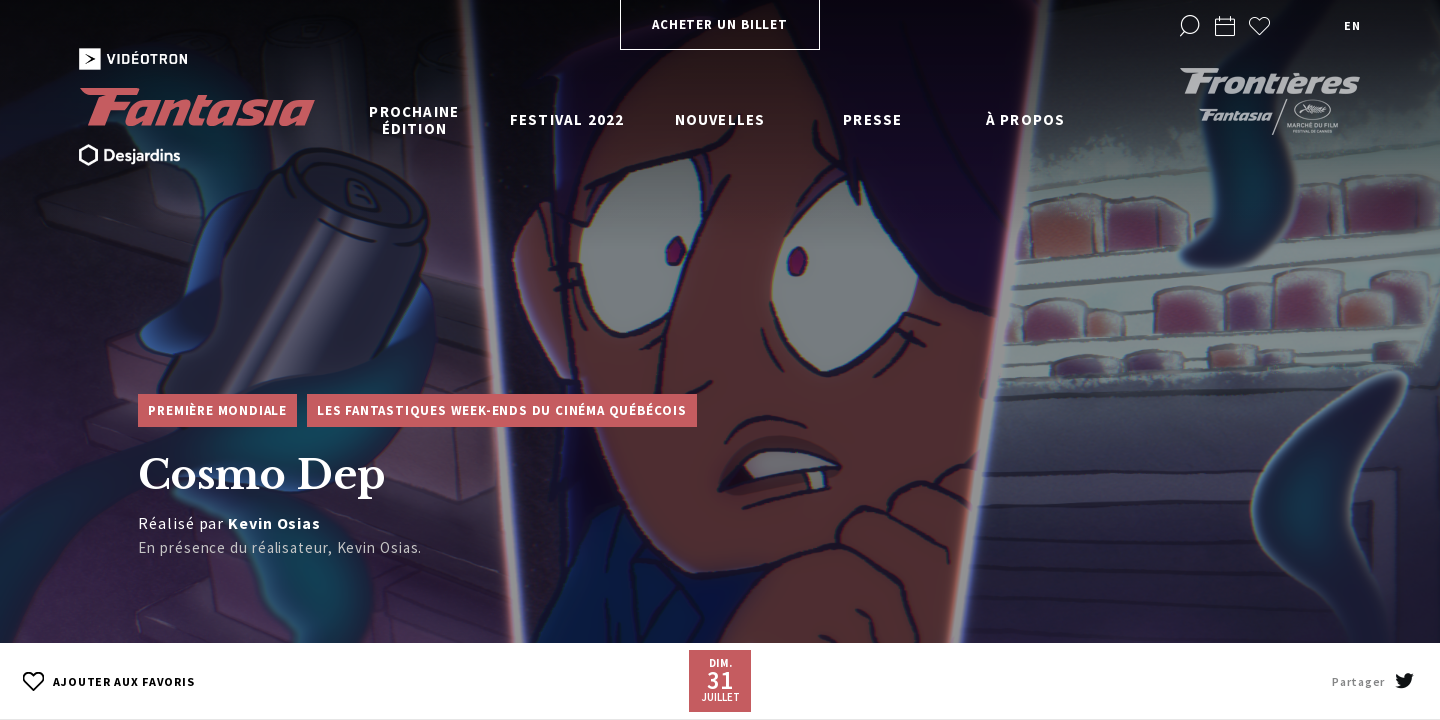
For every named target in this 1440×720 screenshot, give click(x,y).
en (1352, 25)
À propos (1026, 119)
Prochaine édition (414, 120)
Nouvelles (720, 119)
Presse (872, 119)
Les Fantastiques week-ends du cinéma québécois (502, 410)
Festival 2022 (567, 119)
